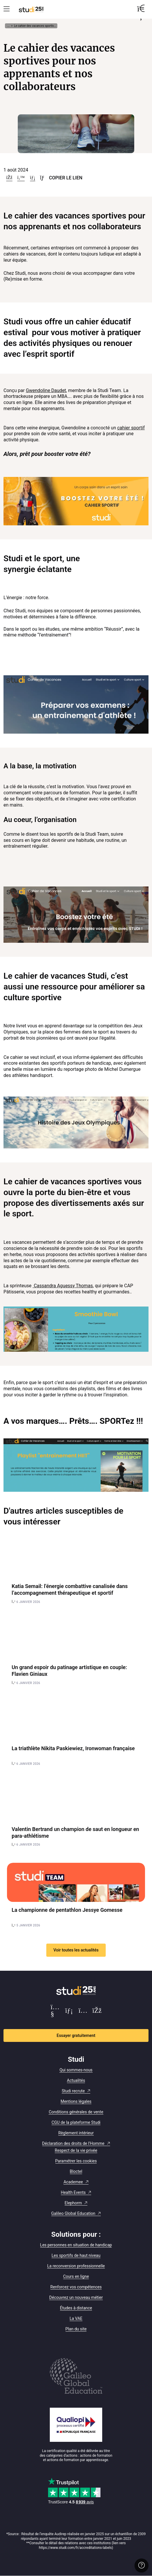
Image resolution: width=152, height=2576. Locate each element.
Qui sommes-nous (75, 2070)
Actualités (76, 2080)
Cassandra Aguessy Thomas (63, 1285)
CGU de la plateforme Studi (76, 2122)
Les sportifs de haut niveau (76, 2255)
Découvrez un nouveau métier (76, 2297)
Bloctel (76, 2171)
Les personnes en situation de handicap (76, 2245)
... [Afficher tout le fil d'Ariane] (8, 25)
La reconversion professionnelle (76, 2266)
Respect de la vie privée (76, 2150)
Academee (73, 2182)
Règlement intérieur (75, 2133)
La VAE (76, 2318)
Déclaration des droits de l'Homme (73, 2143)
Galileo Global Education (73, 2213)
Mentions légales (76, 2101)
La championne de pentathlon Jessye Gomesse (67, 1910)
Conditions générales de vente (76, 2112)
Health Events (73, 2192)
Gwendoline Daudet (46, 390)
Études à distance (76, 2308)
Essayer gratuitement (76, 2035)
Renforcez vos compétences (76, 2287)
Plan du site (76, 2329)
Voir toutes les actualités (76, 1950)
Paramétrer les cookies (76, 2161)
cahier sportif (131, 428)
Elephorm (73, 2203)
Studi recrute (73, 2091)
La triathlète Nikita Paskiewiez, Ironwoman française (73, 1748)
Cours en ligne (76, 2276)
